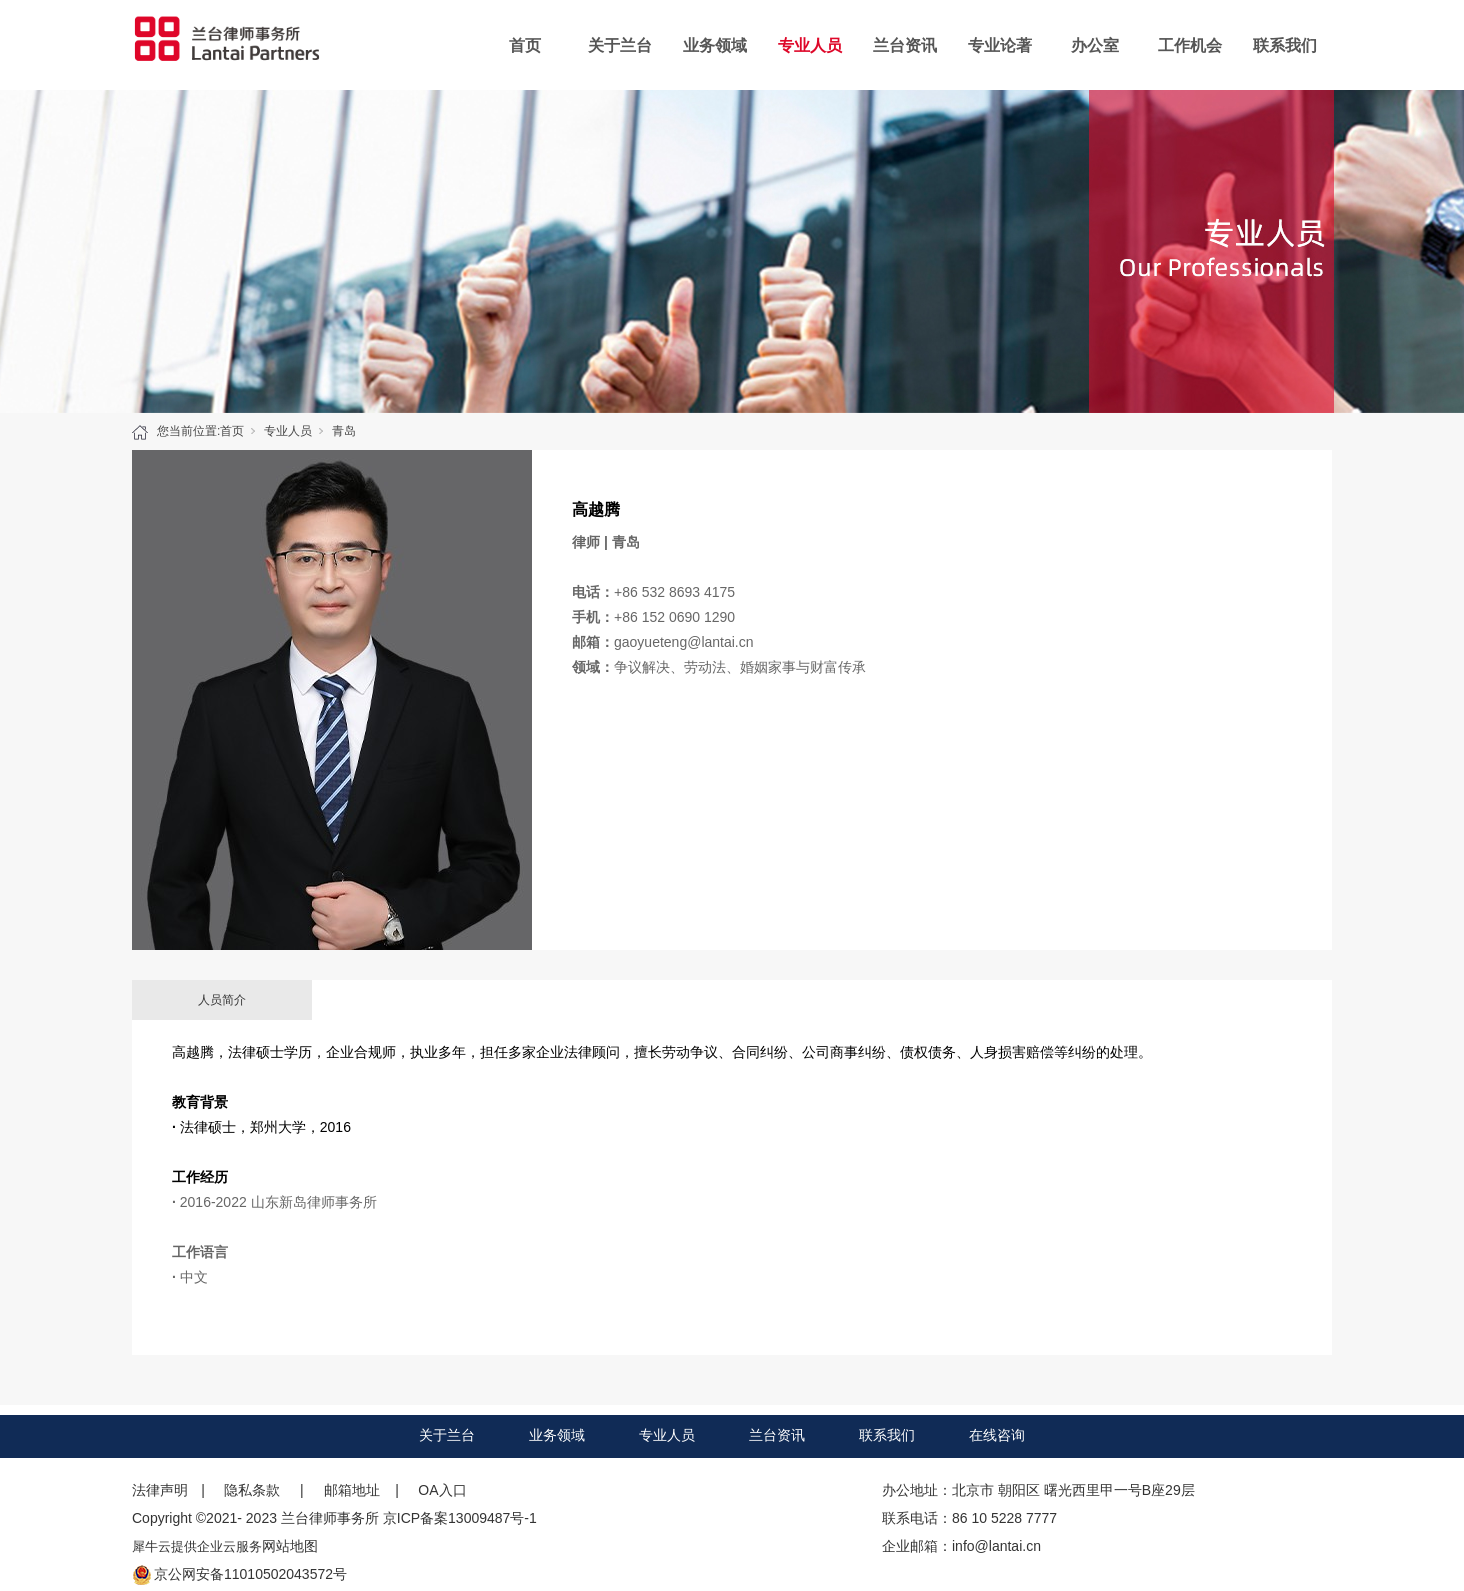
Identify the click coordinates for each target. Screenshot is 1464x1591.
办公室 (1095, 45)
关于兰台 (620, 45)
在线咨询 (997, 1435)
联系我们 (1285, 45)
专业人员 (810, 45)
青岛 (344, 431)
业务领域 (715, 45)
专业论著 (1000, 45)
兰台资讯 (905, 45)
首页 (525, 45)
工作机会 (1190, 45)
